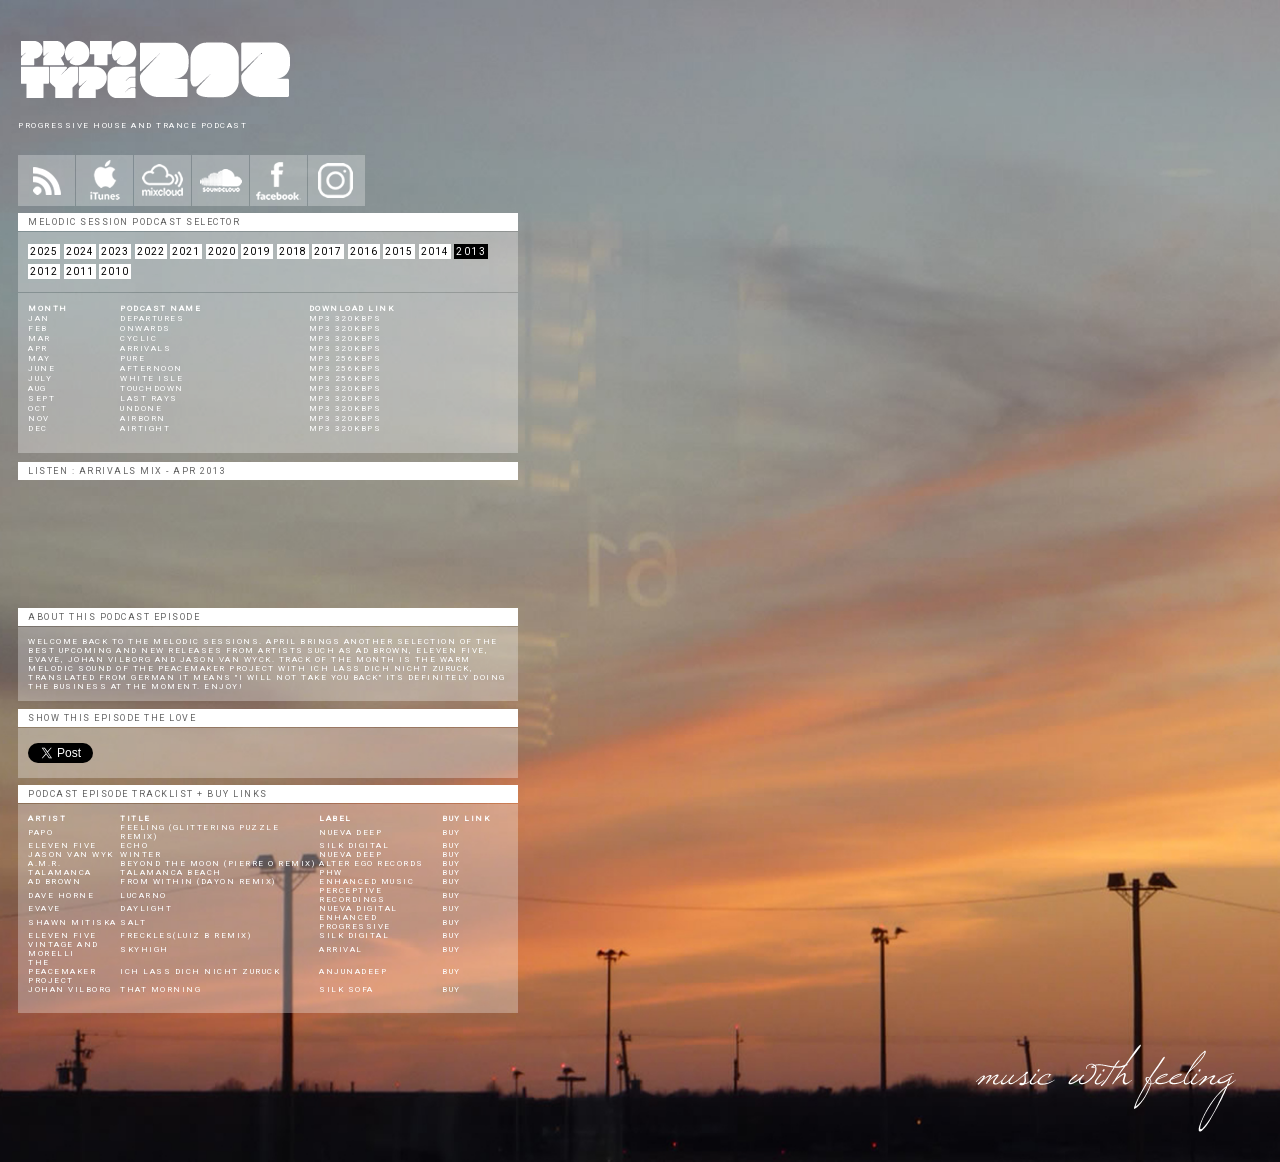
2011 (80, 271)
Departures (152, 318)
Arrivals (145, 348)
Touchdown (152, 388)
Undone (141, 408)
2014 (435, 251)
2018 (293, 251)
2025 (44, 251)
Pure (132, 358)
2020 (222, 251)
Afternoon (151, 368)
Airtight (145, 428)
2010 (115, 271)
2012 (44, 271)
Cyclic (138, 338)
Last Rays (149, 398)
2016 (364, 251)
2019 (257, 251)
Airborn (143, 418)
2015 (399, 251)
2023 (115, 251)
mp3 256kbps (345, 358)
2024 (80, 251)
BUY (451, 832)
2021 (186, 251)
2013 (471, 251)
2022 (151, 251)
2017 (328, 251)
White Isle (151, 378)
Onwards (145, 328)
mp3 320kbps (345, 318)
